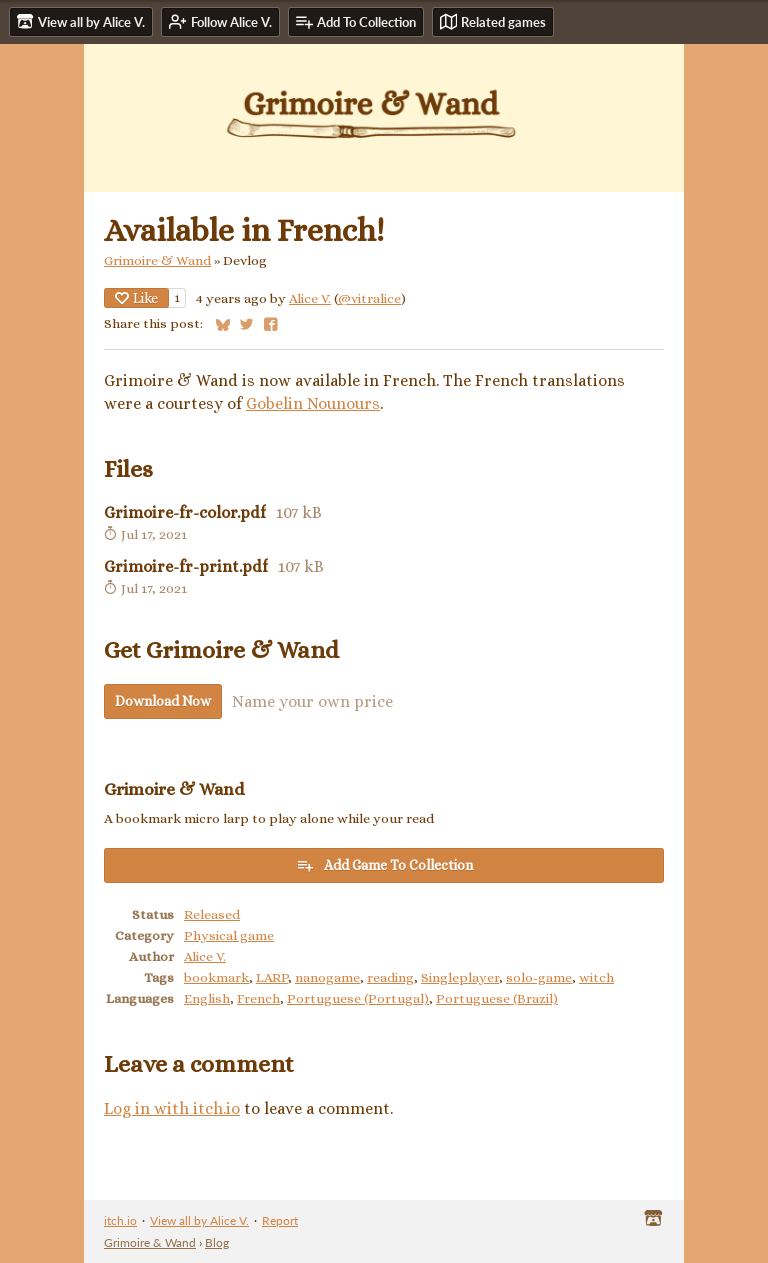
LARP (272, 977)
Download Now (163, 701)
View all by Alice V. (199, 1220)
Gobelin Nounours (313, 403)
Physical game (229, 935)
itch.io (120, 1220)
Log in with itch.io (172, 1108)
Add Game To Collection (384, 865)
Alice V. (310, 298)
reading (390, 977)
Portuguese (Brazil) (497, 998)
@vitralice (369, 298)
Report (280, 1220)
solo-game (539, 977)
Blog (217, 1242)
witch (596, 977)
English (207, 998)
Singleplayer (460, 977)
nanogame (327, 977)
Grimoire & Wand (157, 260)
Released (212, 914)
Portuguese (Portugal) (358, 998)
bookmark (216, 977)
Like (136, 298)
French (258, 998)
